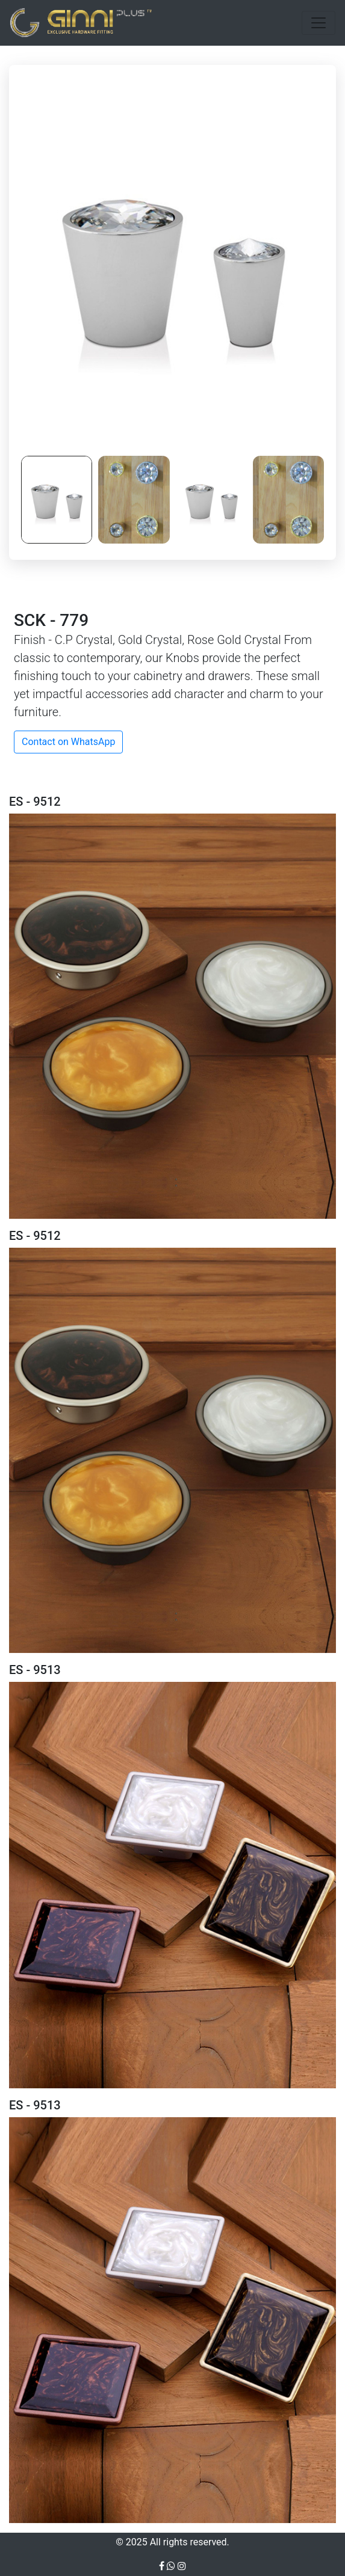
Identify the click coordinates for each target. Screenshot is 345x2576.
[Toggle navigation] (318, 23)
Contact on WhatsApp (68, 741)
